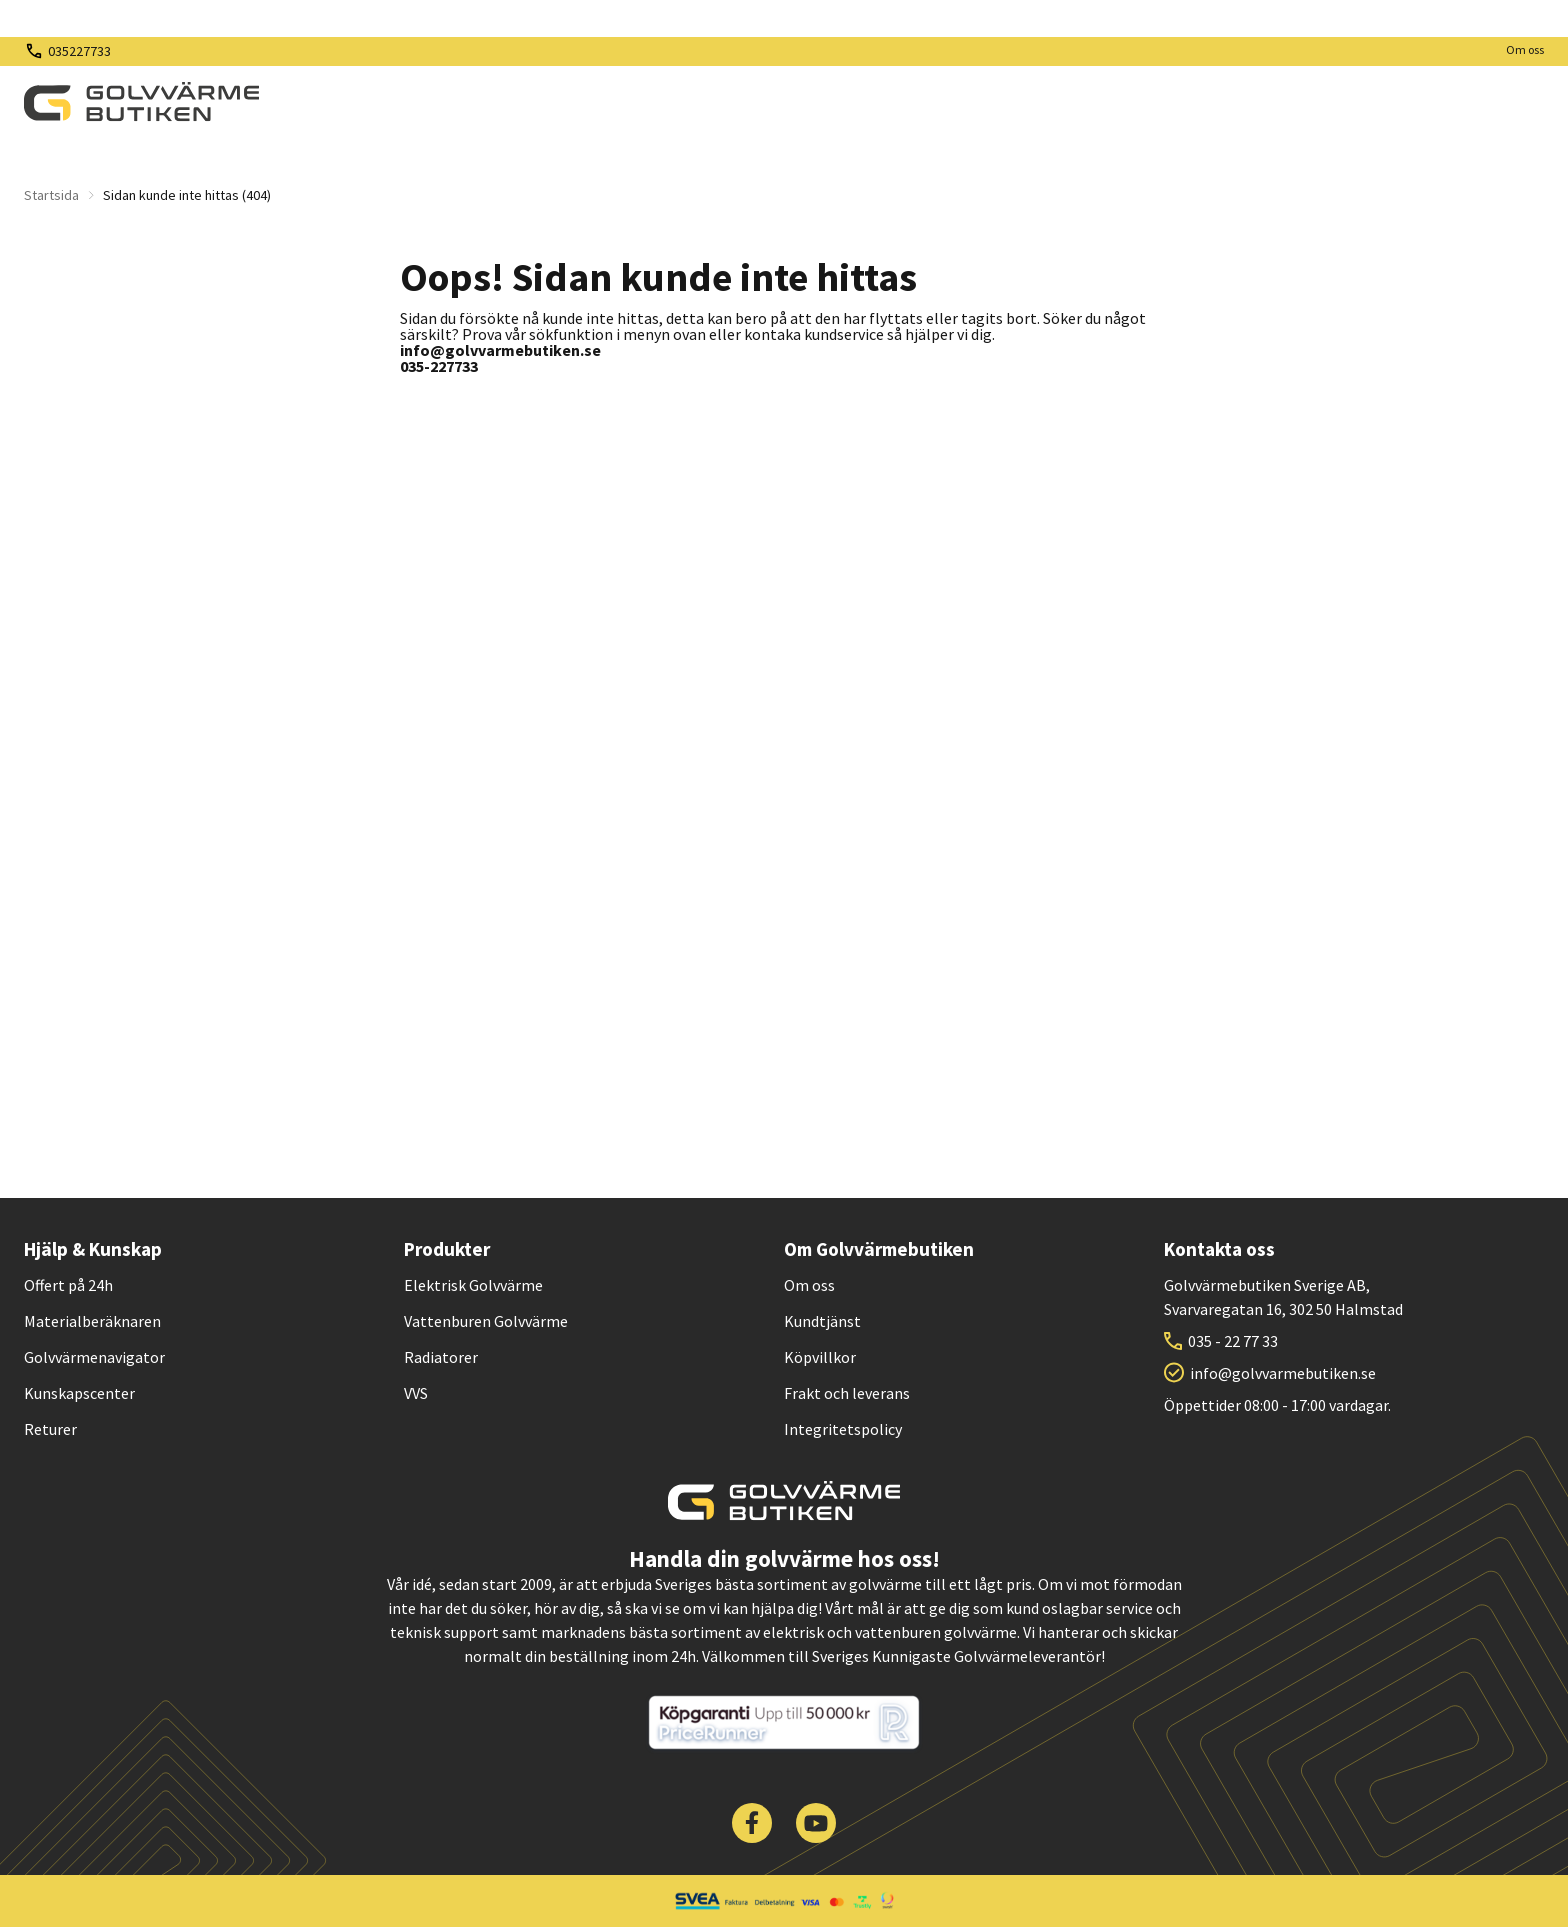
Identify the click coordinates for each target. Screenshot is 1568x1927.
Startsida (51, 195)
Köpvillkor (820, 1357)
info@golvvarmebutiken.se (1283, 1373)
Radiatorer (441, 1357)
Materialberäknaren (92, 1321)
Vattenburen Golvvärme (486, 1321)
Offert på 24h (68, 1285)
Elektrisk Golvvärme (473, 1285)
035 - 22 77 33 (1233, 1341)
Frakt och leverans (847, 1393)
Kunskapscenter (79, 1393)
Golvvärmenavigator (94, 1357)
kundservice (844, 334)
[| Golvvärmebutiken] (141, 102)
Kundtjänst (822, 1321)
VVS (416, 1393)
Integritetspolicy (843, 1429)
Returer (50, 1429)
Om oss (1525, 49)
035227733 (79, 51)
